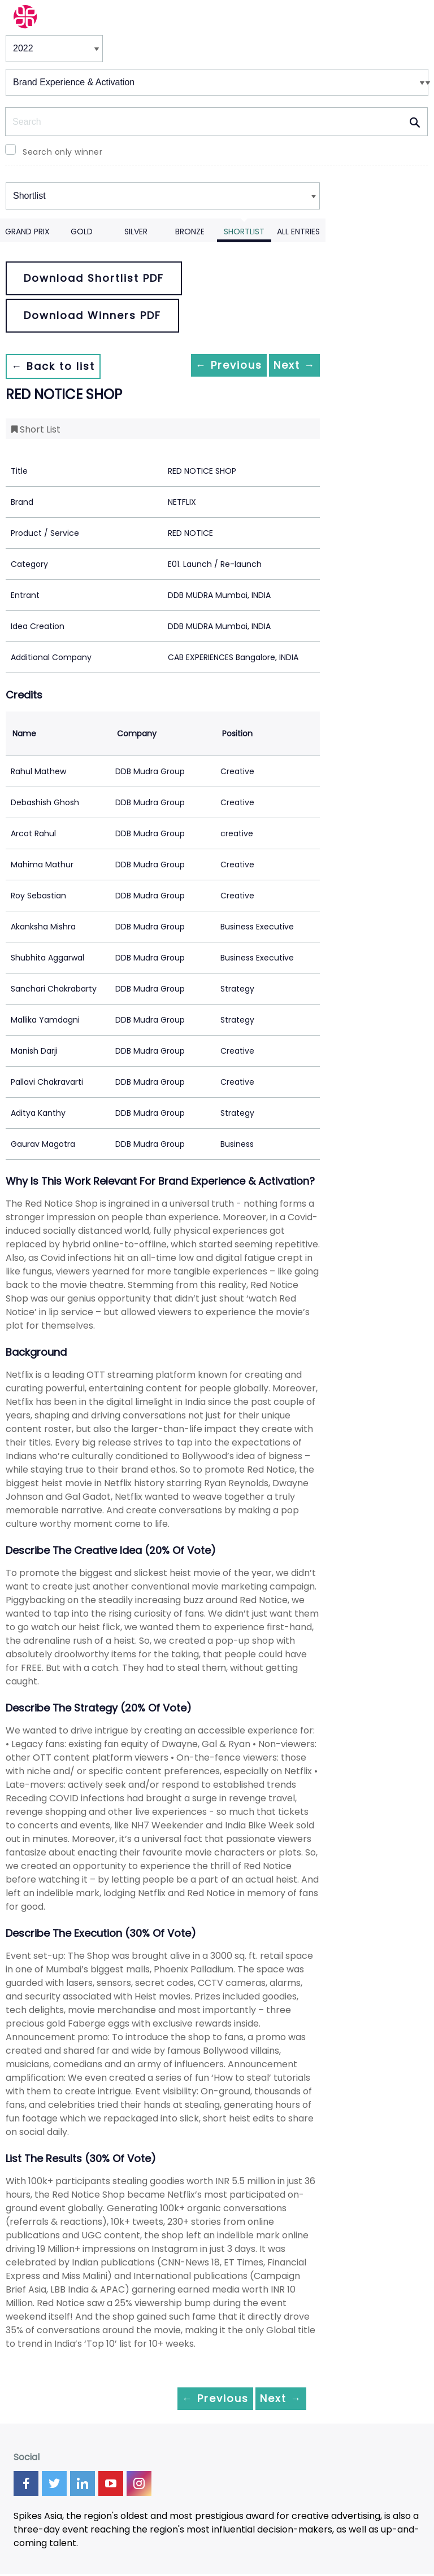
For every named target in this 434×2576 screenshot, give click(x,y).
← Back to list (61, 366)
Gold (82, 231)
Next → (285, 366)
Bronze (190, 231)
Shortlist (244, 231)
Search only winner (62, 152)
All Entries (298, 231)
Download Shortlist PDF (94, 278)
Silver (135, 231)
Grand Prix (27, 231)
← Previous (201, 366)
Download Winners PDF (92, 315)
